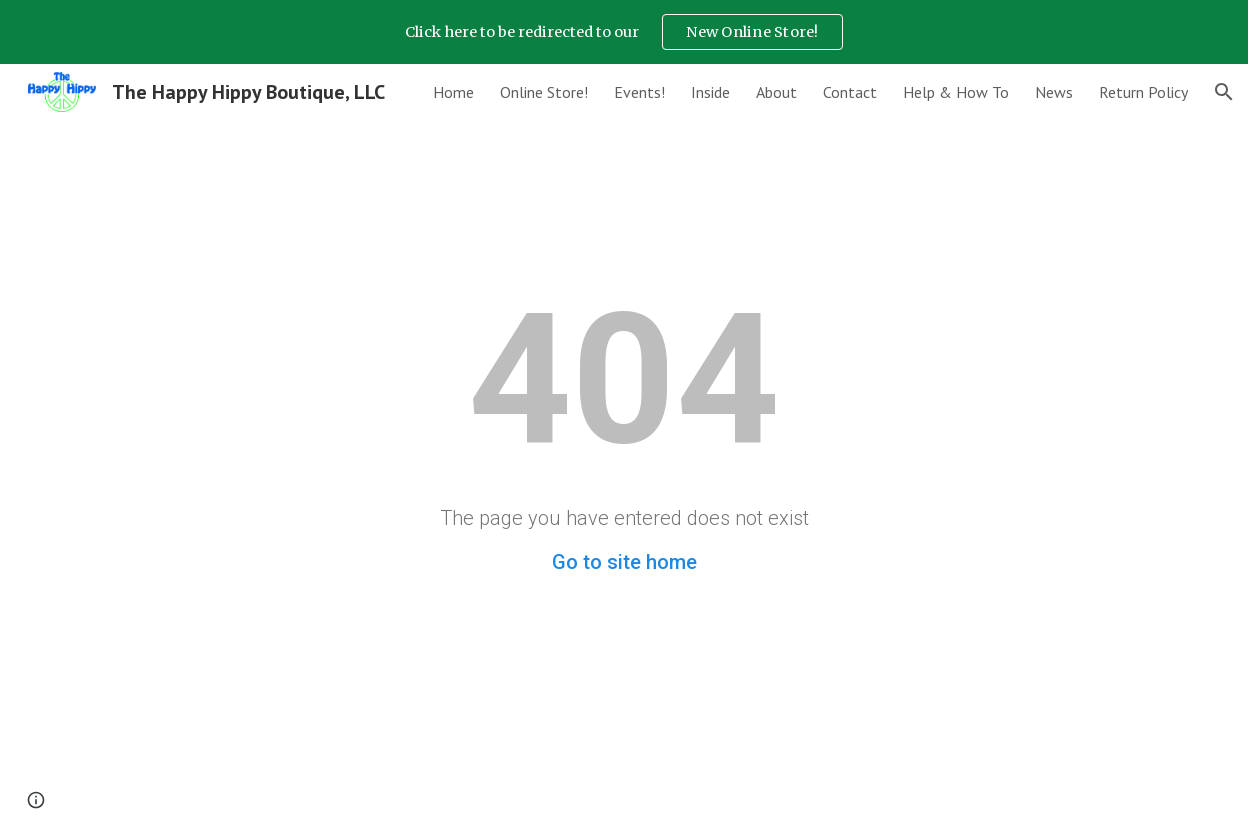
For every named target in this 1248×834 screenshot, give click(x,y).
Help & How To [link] (956, 92)
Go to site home (624, 562)
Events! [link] (639, 92)
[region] (624, 32)
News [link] (1054, 92)
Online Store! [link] (544, 92)
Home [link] (453, 92)
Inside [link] (710, 92)
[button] (1224, 92)
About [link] (776, 92)
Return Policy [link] (1143, 92)
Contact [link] (850, 92)
